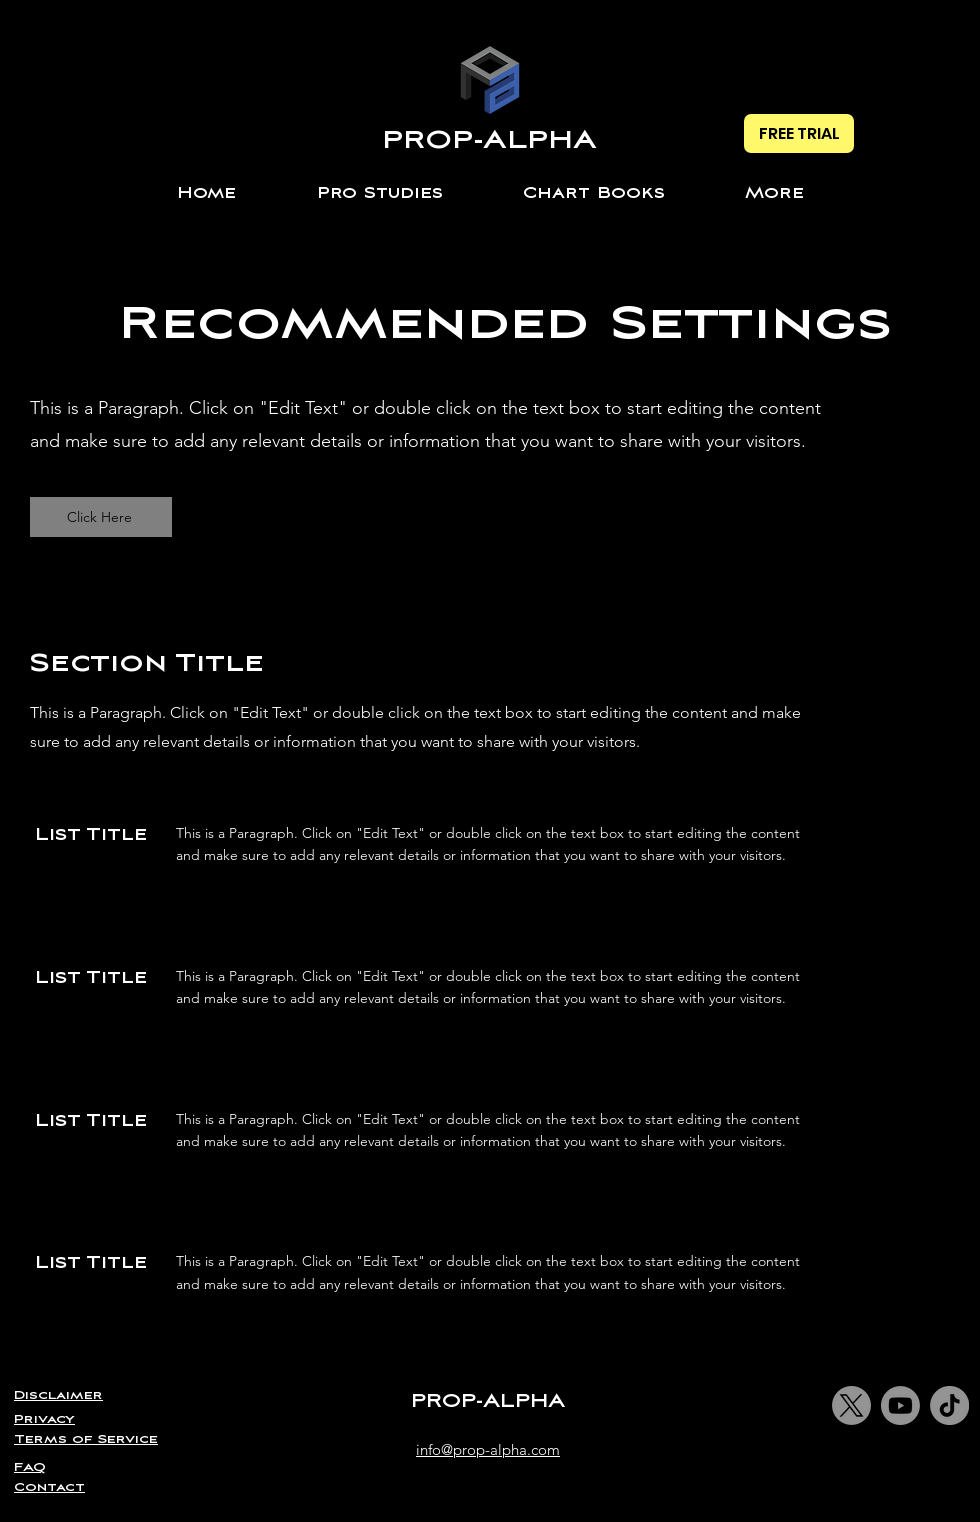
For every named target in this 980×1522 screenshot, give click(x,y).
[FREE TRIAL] (799, 133)
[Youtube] (900, 1405)
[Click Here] (101, 517)
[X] (851, 1405)
